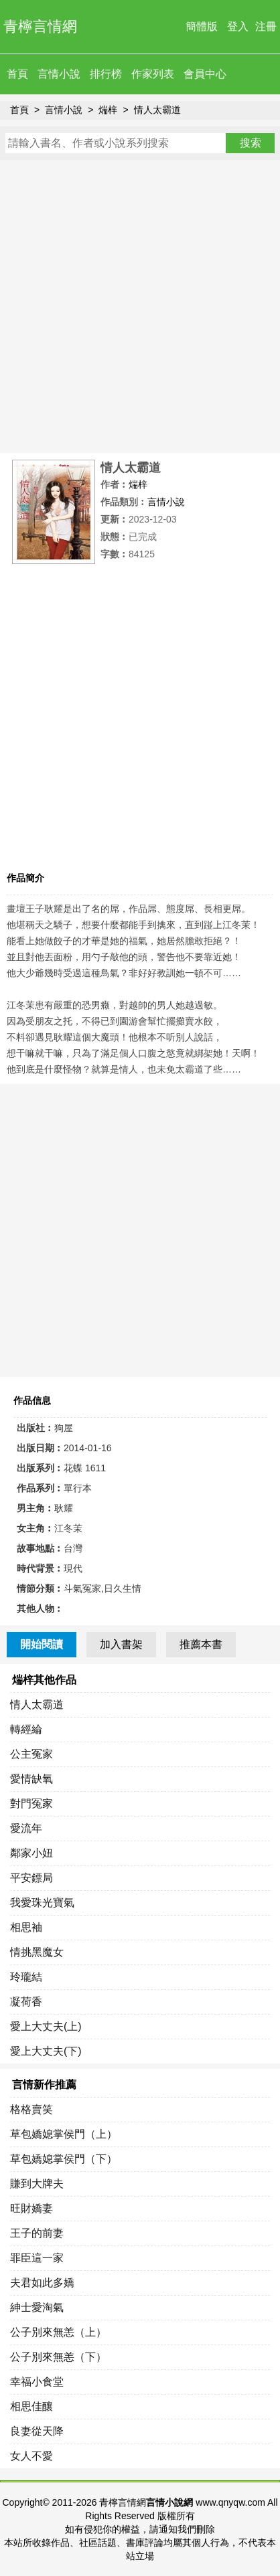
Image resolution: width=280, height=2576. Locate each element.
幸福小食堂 (37, 2381)
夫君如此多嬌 (42, 2282)
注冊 (266, 26)
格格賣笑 (31, 2109)
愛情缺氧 (31, 1778)
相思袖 (26, 1927)
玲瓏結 (26, 1977)
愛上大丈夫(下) (46, 2051)
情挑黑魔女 (37, 1952)
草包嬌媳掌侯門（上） (63, 2134)
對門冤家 (31, 1803)
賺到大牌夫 (37, 2183)
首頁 (17, 74)
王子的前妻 (37, 2233)
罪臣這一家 (37, 2258)
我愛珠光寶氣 (42, 1902)
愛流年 (26, 1828)
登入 (238, 26)
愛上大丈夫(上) (46, 2026)
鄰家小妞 (31, 1853)
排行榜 (106, 74)
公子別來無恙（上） (58, 2332)
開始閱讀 (41, 1644)
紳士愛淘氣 (37, 2307)
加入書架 (121, 1644)
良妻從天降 (37, 2431)
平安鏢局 (31, 1877)
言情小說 (59, 74)
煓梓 (107, 109)
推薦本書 (201, 1644)
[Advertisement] (140, 306)
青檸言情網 (40, 26)
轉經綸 (26, 1729)
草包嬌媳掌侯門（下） (63, 2159)
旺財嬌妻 (31, 2208)
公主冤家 (31, 1754)
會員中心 (205, 74)
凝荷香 (26, 2001)
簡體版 (202, 26)
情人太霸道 (157, 109)
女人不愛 (31, 2456)
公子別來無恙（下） (58, 2357)
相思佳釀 (31, 2406)
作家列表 (152, 74)
